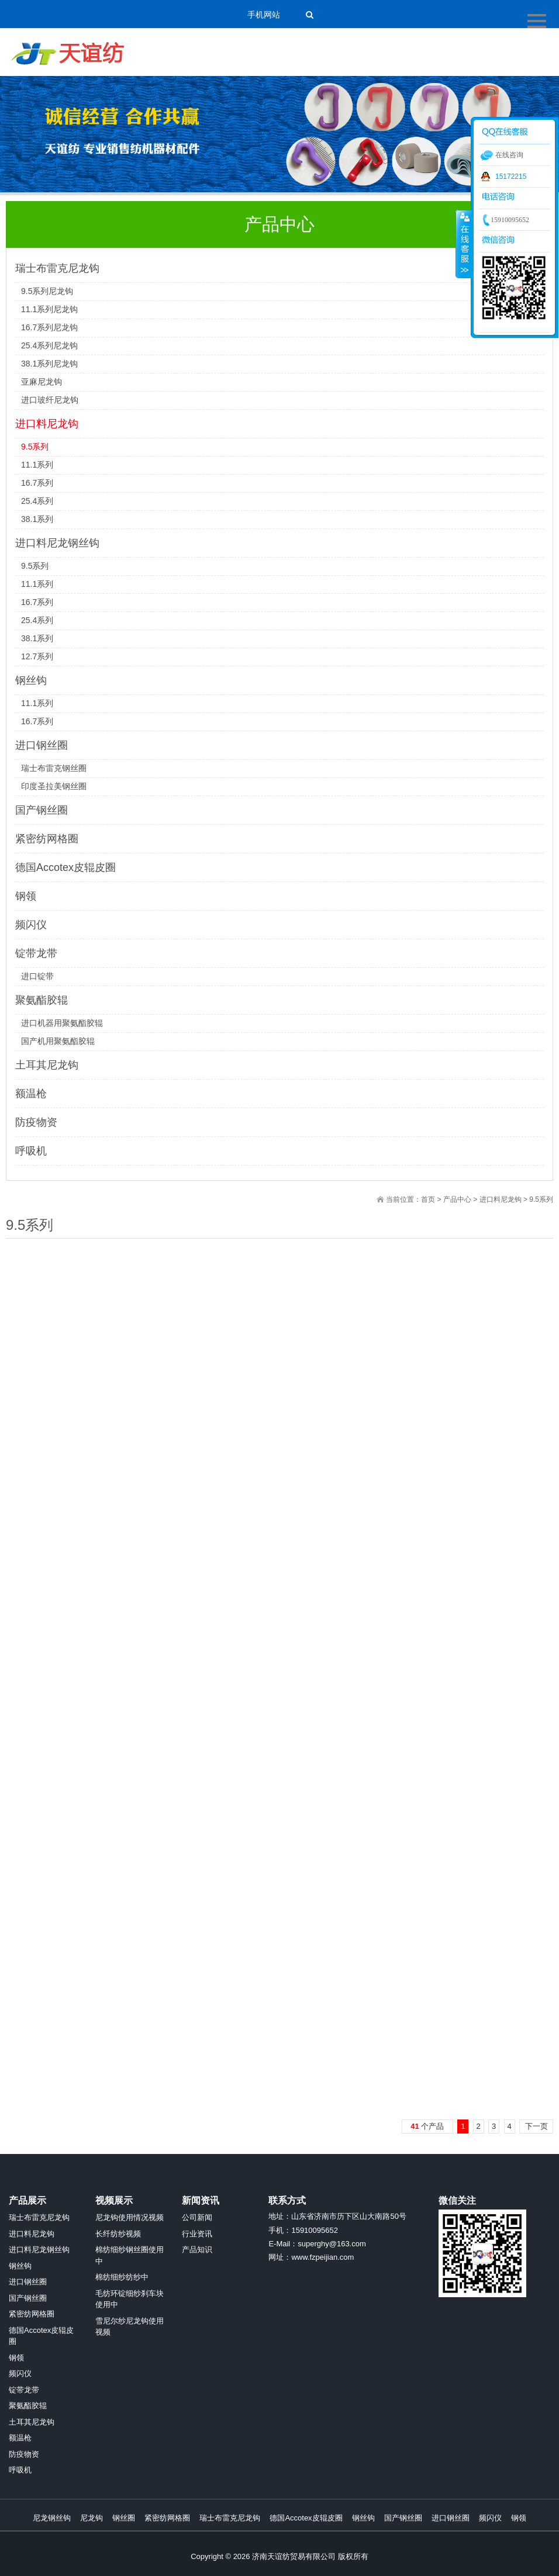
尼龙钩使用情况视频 (129, 2217)
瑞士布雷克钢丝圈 (54, 768)
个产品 (427, 2126)
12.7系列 (37, 656)
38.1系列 (37, 519)
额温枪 (31, 1093)
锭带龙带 (36, 953)
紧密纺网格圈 (46, 839)
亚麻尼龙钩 (41, 381)
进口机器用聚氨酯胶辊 (62, 1023)
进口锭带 (37, 976)
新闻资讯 (200, 2200)
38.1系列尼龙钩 (49, 363)
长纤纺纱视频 (118, 2233)
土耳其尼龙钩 (46, 1065)
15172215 (510, 176)
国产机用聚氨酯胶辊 (58, 1041)
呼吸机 (31, 1151)
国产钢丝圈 (41, 810)
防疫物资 (36, 1122)
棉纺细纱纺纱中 (122, 2277)
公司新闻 (197, 2217)
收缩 (464, 243)
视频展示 (114, 2200)
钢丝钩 (31, 680)
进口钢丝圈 (41, 745)
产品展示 (27, 2200)
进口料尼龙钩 (46, 424)
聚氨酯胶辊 (41, 1000)
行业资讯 (197, 2233)
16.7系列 (37, 482)
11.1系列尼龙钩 (49, 309)
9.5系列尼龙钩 (47, 291)
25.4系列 (37, 501)
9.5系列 (35, 446)
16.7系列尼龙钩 (49, 327)
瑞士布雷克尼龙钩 (57, 268)
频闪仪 (31, 925)
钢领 (25, 896)
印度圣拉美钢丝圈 (54, 786)
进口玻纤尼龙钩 (49, 399)
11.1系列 (37, 464)
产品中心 (457, 1199)
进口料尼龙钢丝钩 (57, 543)
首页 (428, 1199)
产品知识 (197, 2249)
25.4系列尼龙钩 (49, 345)
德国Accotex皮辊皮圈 (65, 867)
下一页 (536, 2126)
